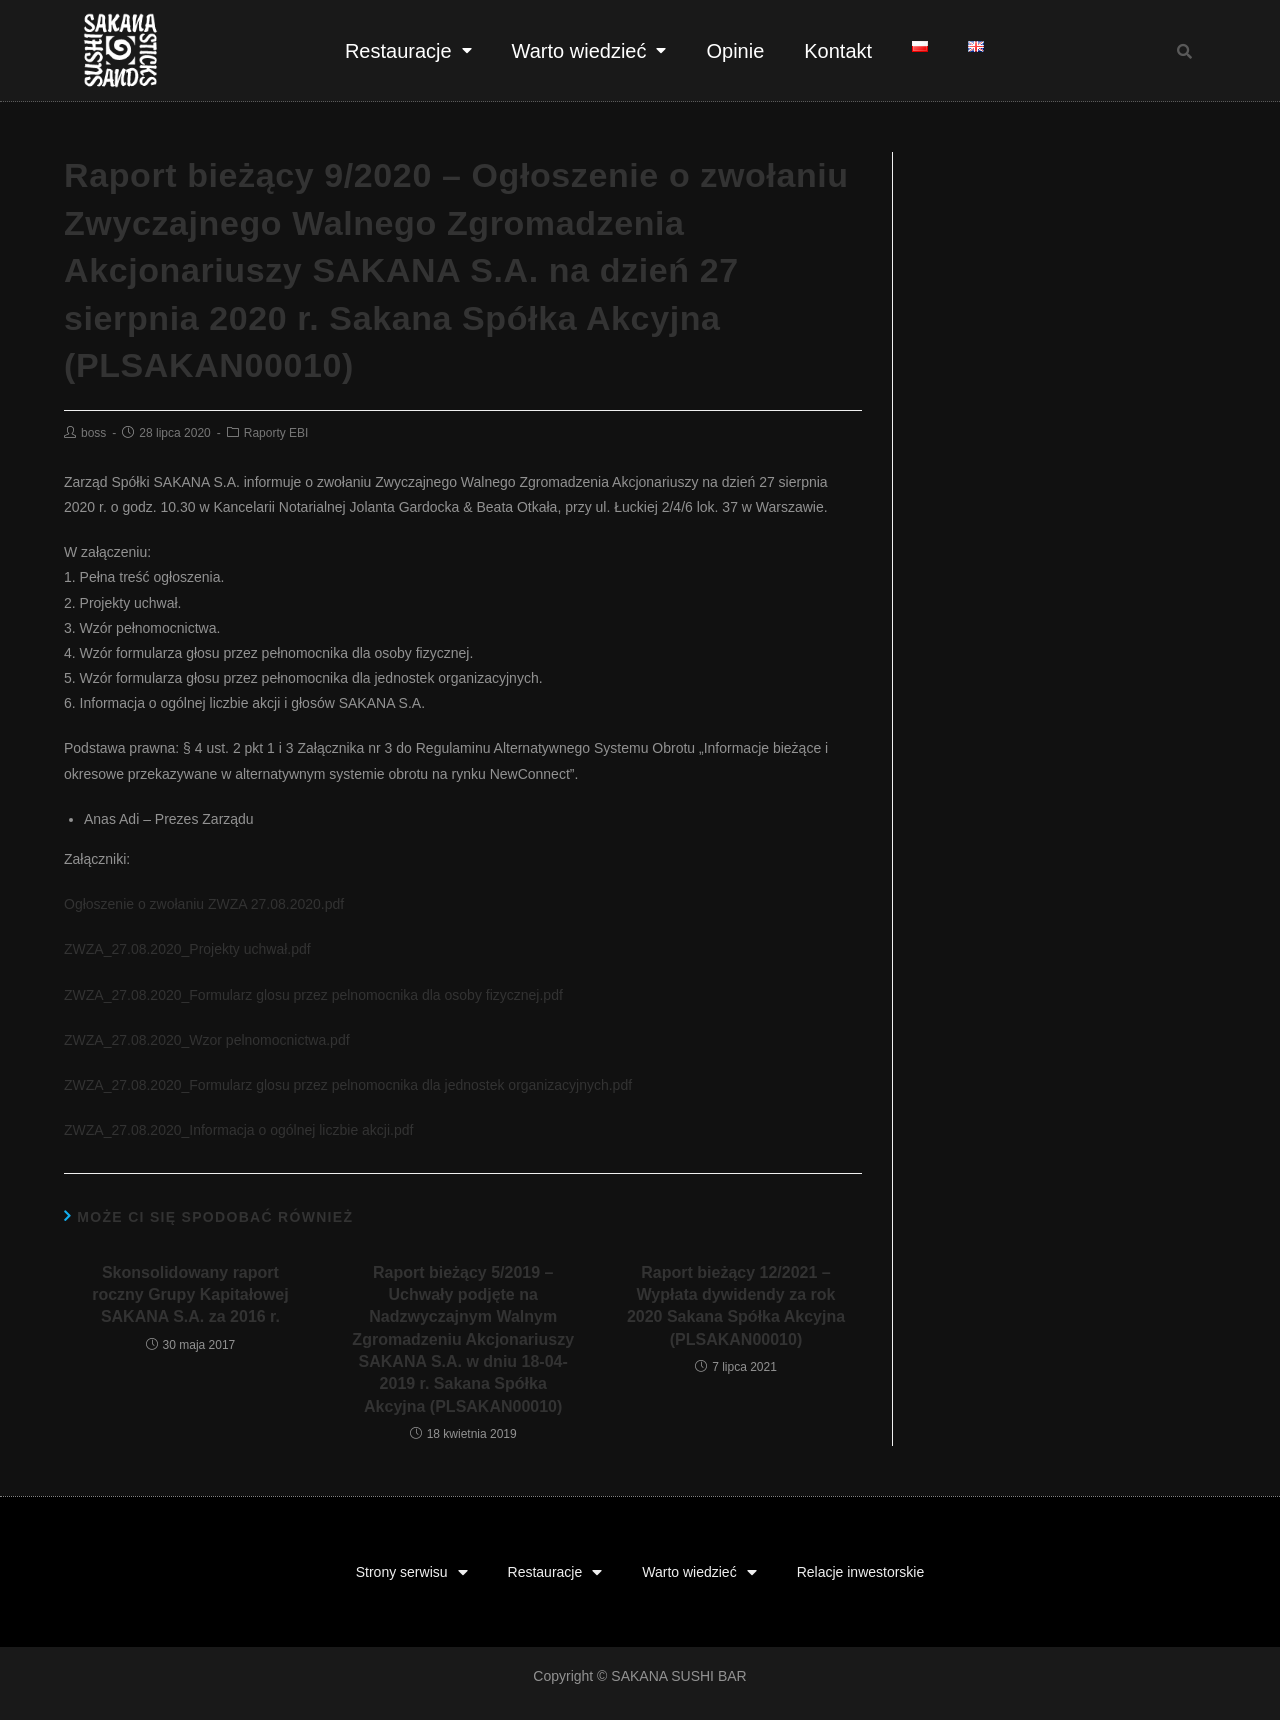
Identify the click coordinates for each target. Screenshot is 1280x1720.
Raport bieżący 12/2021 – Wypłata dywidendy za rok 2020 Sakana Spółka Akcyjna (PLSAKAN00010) (736, 1306)
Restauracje (408, 50)
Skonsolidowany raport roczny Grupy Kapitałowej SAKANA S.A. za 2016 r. (190, 1295)
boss (93, 433)
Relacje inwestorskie (861, 1572)
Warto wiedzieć (589, 50)
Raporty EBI (276, 433)
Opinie (735, 51)
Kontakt (838, 51)
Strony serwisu (412, 1572)
